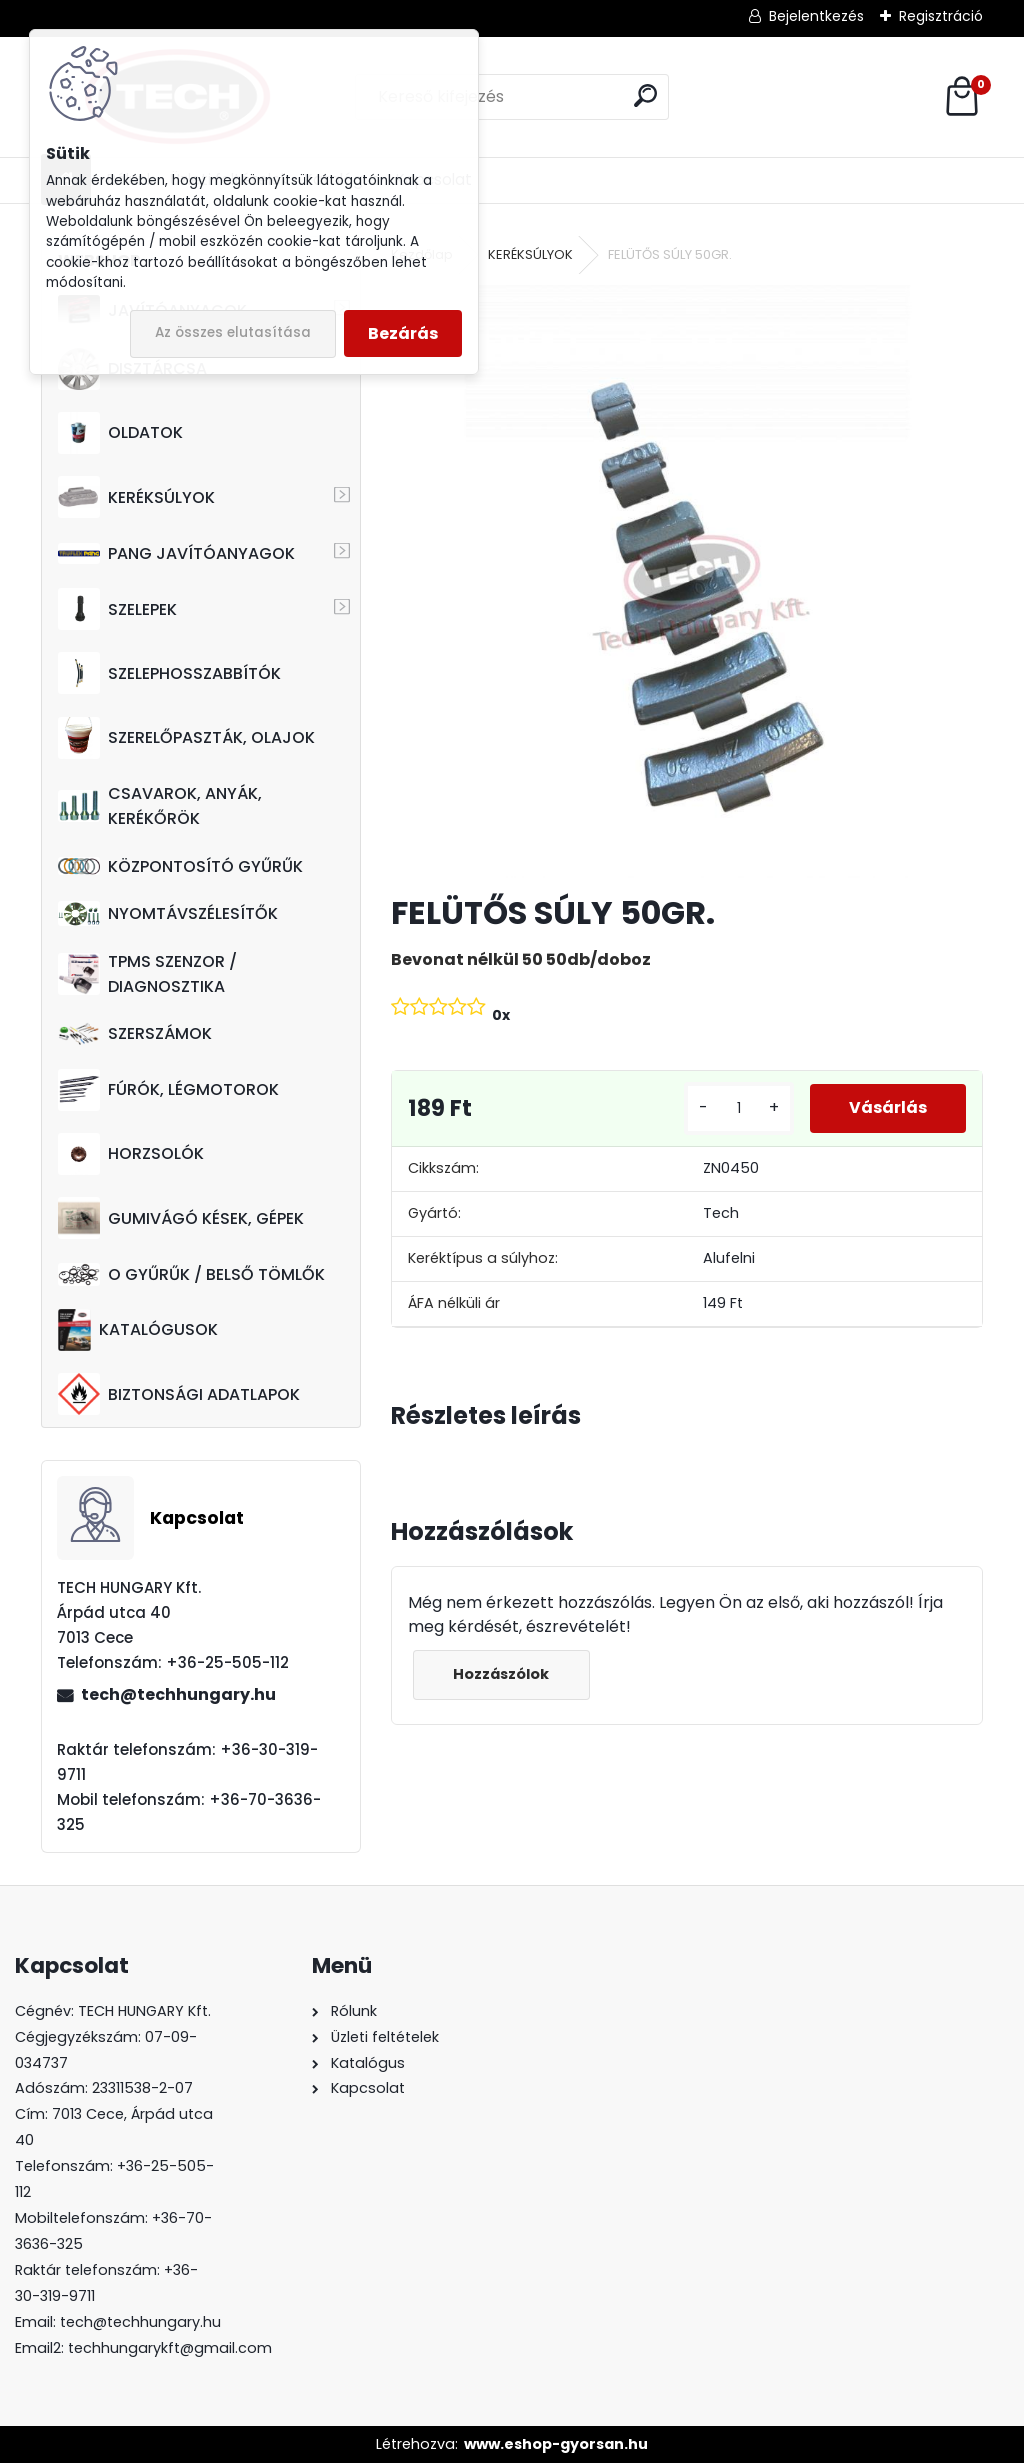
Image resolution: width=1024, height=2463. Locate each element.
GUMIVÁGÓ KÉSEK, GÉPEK (181, 1218)
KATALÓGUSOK (138, 1330)
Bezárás (403, 333)
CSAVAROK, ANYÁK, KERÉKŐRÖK (160, 806)
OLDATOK (120, 433)
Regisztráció (941, 16)
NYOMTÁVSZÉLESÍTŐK (168, 913)
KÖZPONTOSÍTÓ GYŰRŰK (180, 866)
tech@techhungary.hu (178, 1694)
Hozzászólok (502, 1674)
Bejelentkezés (816, 16)
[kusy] (737, 1108)
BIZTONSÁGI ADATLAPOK (179, 1394)
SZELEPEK (117, 609)
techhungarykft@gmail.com (170, 2348)
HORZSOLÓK (131, 1154)
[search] (645, 95)
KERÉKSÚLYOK (136, 497)
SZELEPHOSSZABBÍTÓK (169, 673)
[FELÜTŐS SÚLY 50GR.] (687, 581)
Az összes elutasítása (233, 332)
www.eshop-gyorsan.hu (556, 2444)
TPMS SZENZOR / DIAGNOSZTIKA (147, 974)
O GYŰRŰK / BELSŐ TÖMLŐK (191, 1274)
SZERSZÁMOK (135, 1033)
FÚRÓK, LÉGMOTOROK (168, 1090)
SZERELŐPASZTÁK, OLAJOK (186, 738)
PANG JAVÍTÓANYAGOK (176, 553)
